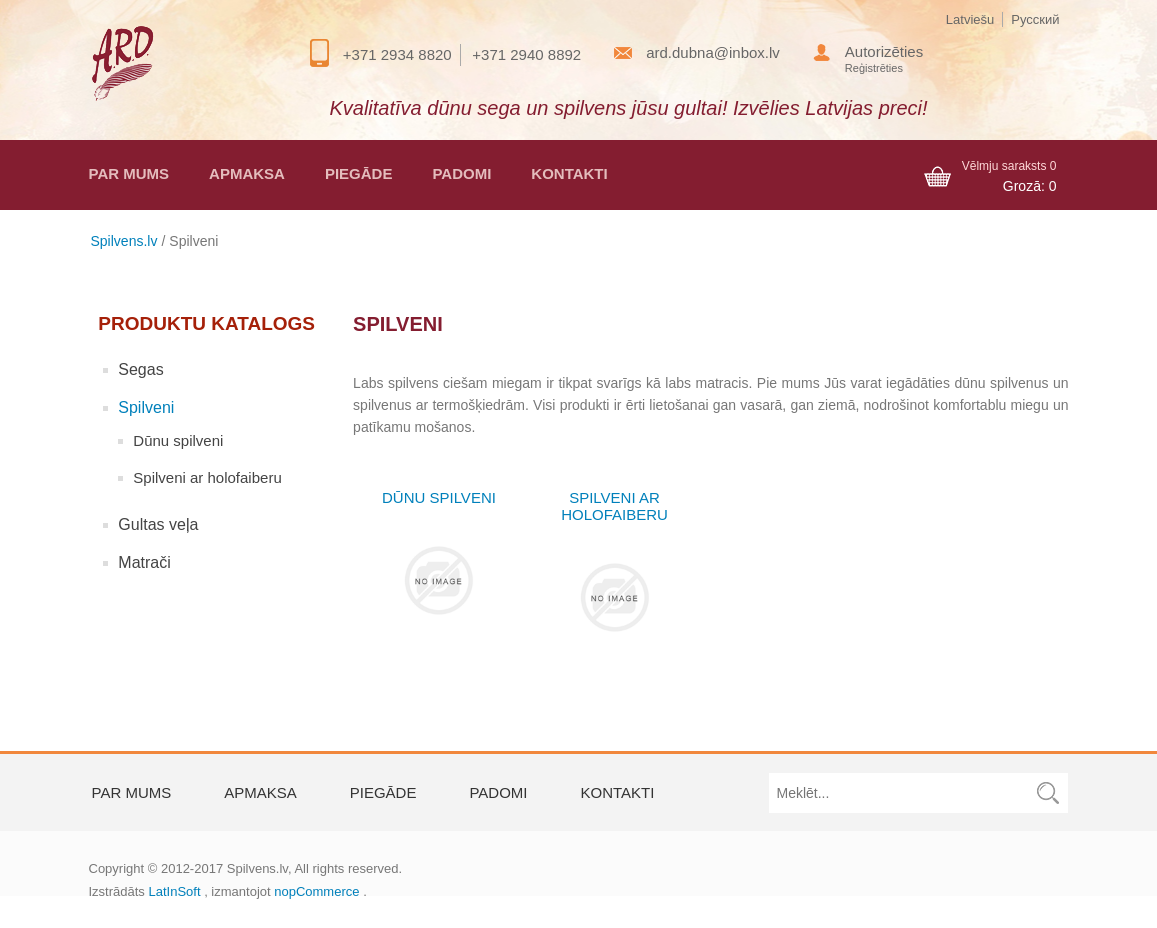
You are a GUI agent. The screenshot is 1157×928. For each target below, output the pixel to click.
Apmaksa (247, 173)
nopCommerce (316, 891)
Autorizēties (884, 51)
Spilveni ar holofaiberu (207, 477)
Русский (1035, 19)
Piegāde (359, 173)
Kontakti (569, 173)
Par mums (129, 173)
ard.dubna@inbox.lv (713, 52)
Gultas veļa (158, 524)
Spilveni (146, 407)
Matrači (144, 562)
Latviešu (970, 19)
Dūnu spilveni (178, 440)
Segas (140, 369)
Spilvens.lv (124, 241)
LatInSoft (174, 891)
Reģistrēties (874, 68)
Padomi (461, 173)
